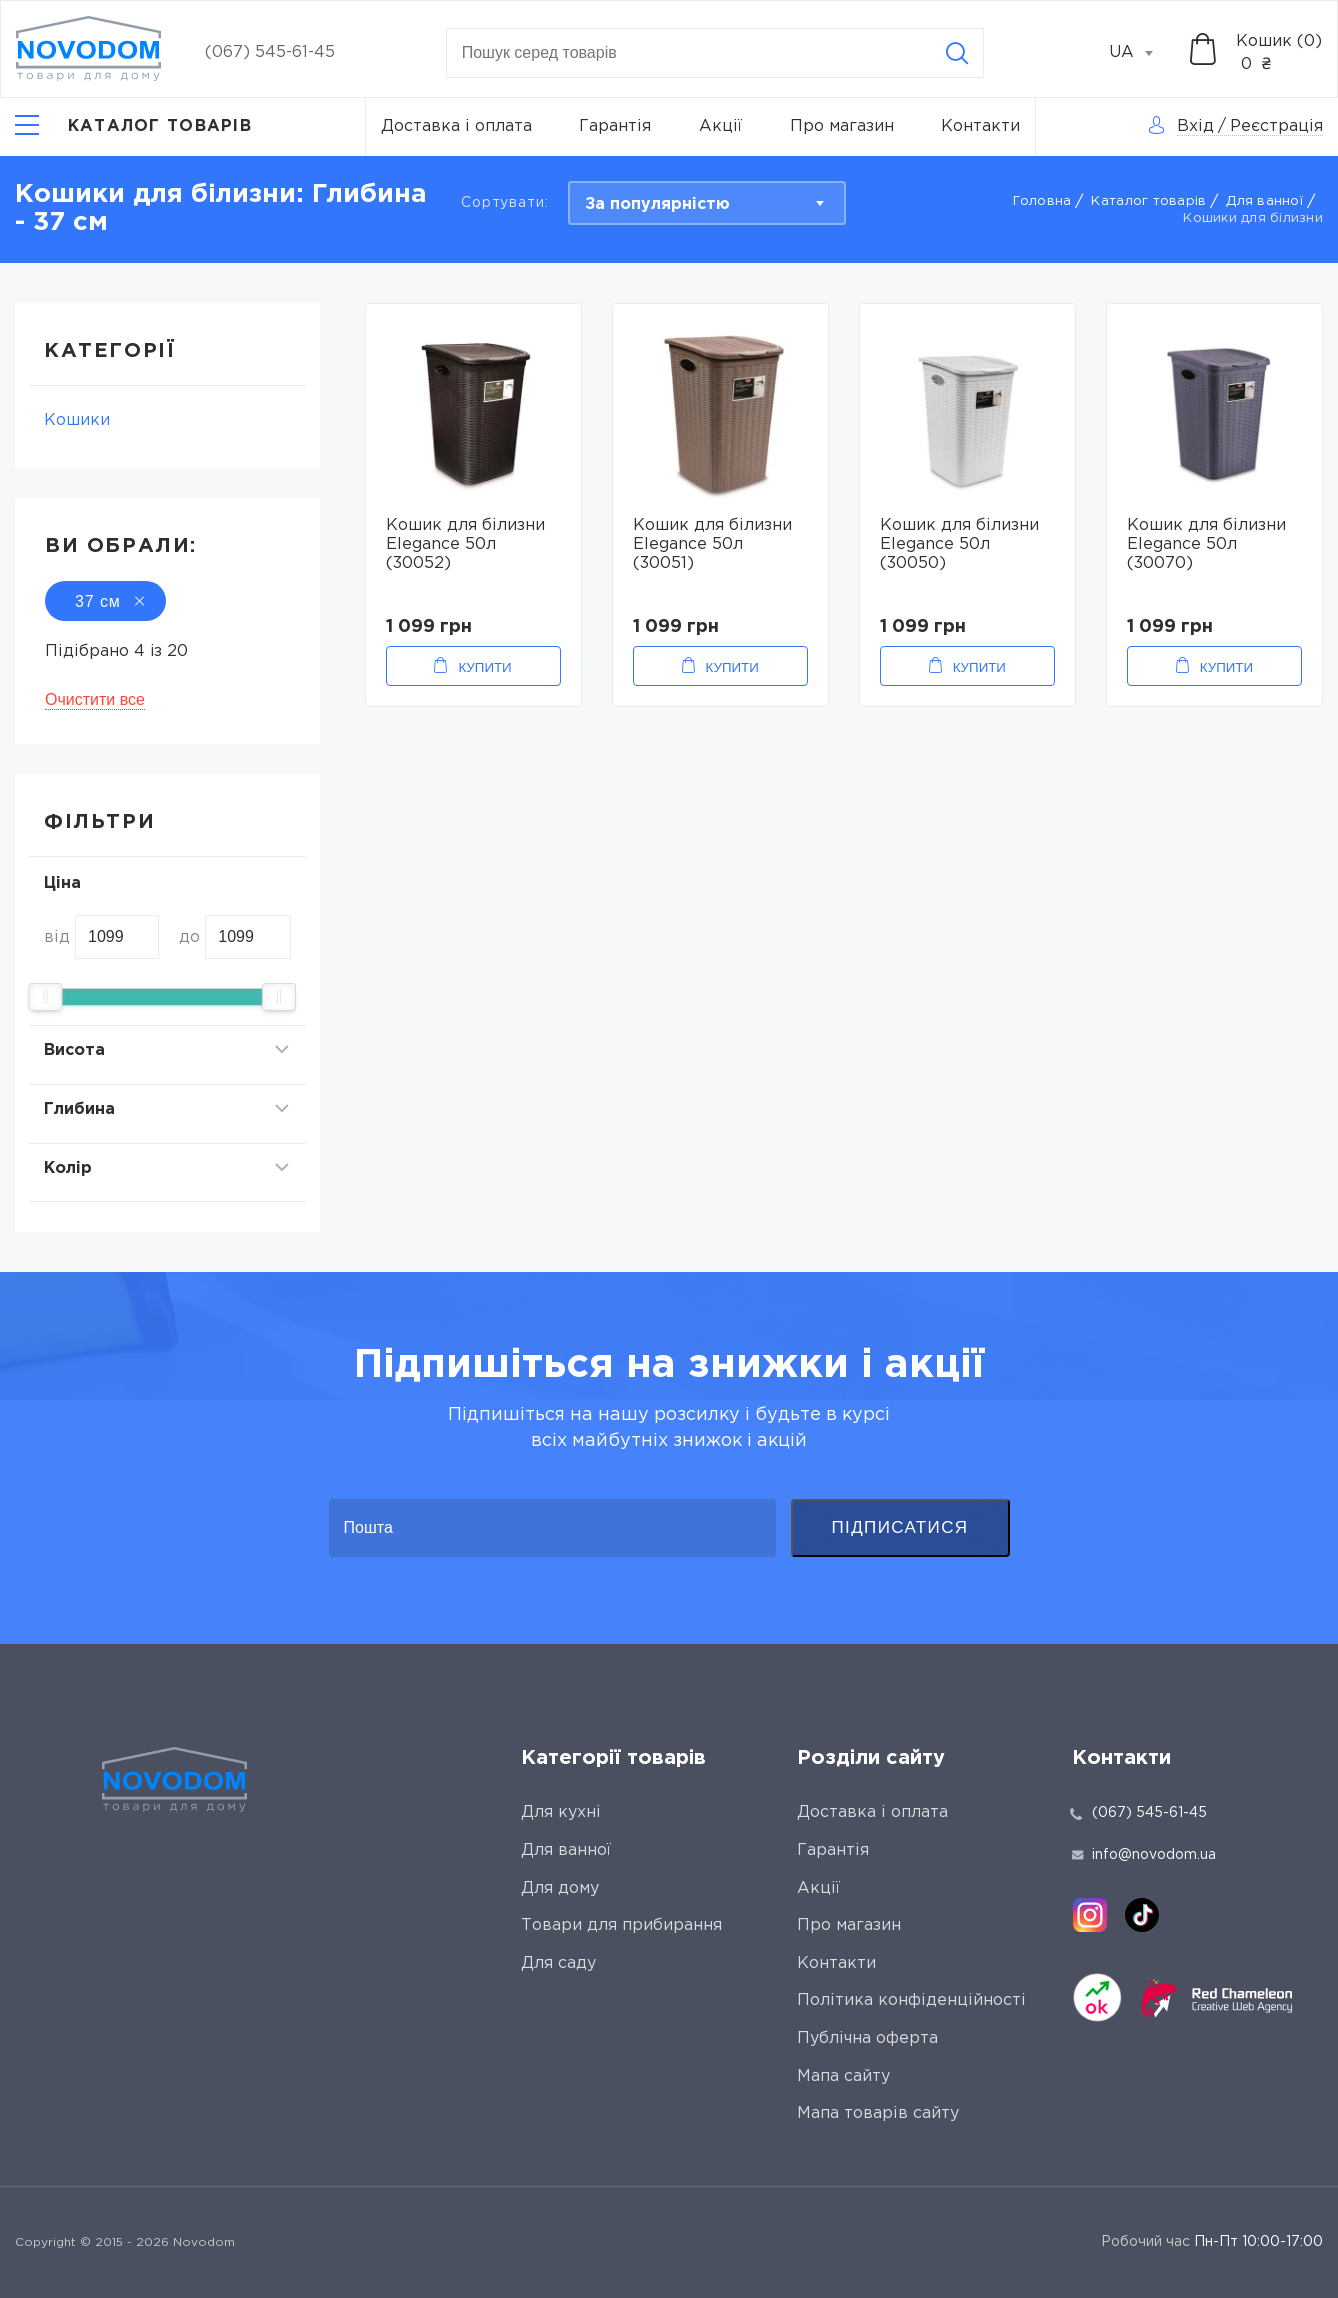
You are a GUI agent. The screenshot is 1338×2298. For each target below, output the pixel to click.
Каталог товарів (1148, 201)
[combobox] (1142, 53)
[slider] (45, 997)
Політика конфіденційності (911, 2000)
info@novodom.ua (1144, 1855)
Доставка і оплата (456, 126)
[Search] (957, 53)
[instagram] (1090, 1915)
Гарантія (615, 126)
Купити (484, 667)
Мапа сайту (843, 2076)
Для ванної (1264, 201)
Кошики (77, 420)
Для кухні (561, 1812)
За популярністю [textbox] (657, 204)
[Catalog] (133, 127)
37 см (105, 601)
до (189, 937)
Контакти (980, 126)
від (57, 937)
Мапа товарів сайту (878, 2113)
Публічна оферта (867, 2038)
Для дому (560, 1888)
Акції (720, 126)
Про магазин (842, 126)
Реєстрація (1276, 126)
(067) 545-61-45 (270, 52)
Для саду (558, 1963)
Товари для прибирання (621, 1925)
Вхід (1195, 126)
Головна (1042, 201)
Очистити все (95, 699)
